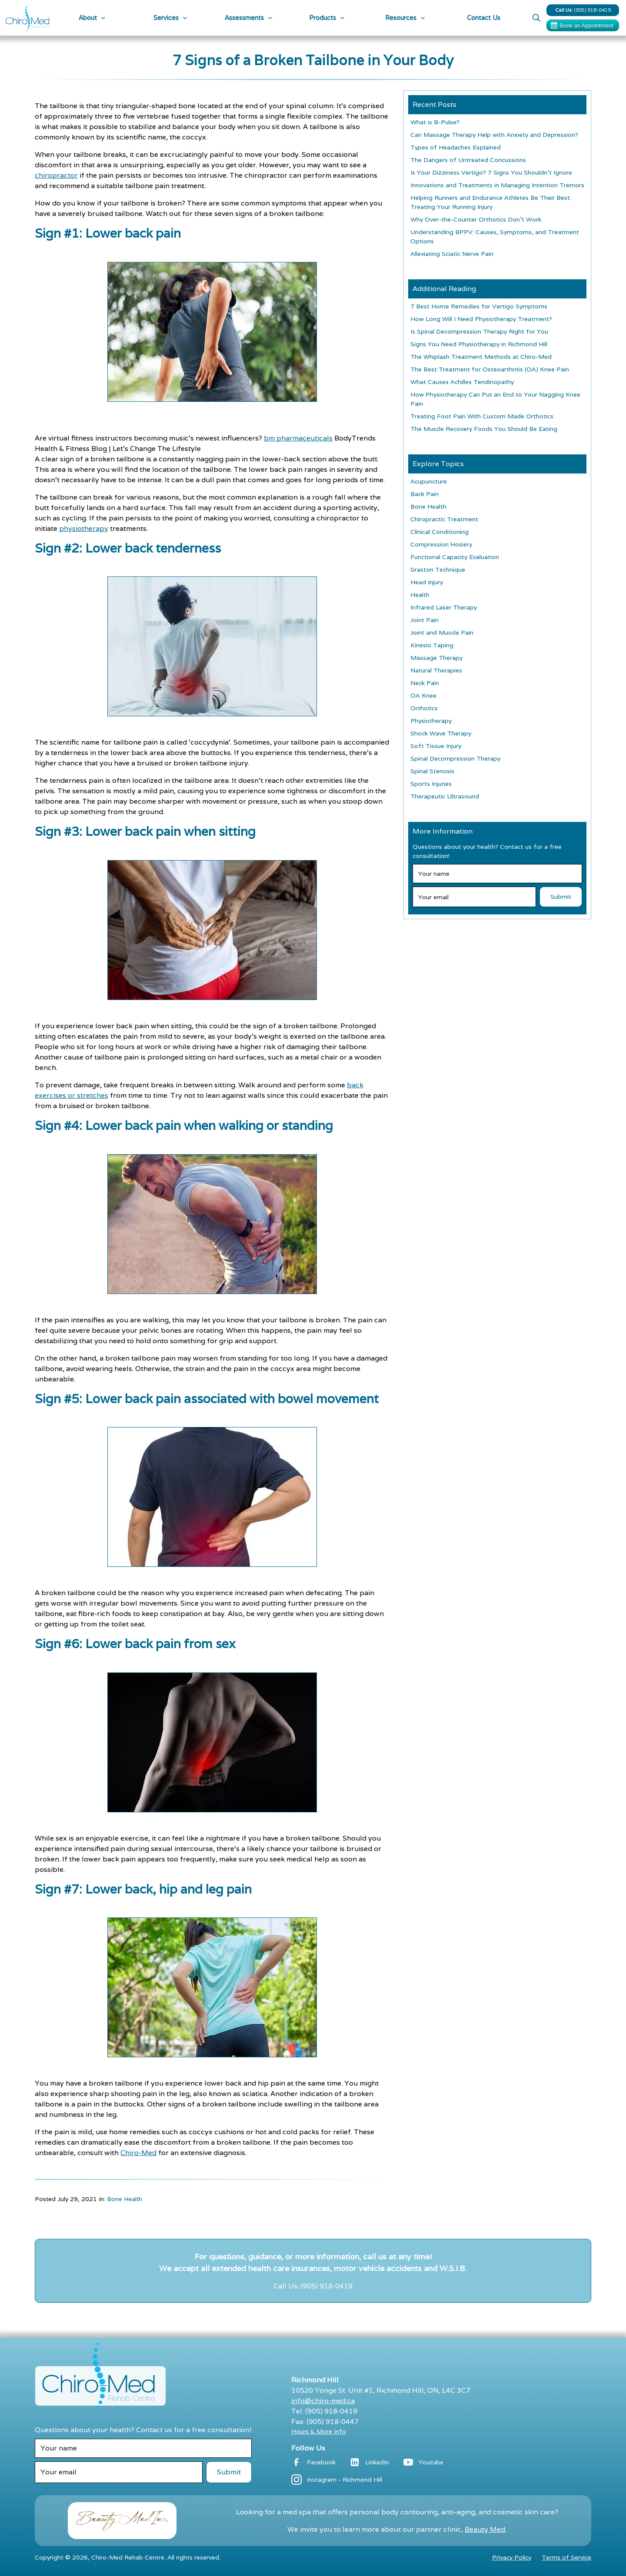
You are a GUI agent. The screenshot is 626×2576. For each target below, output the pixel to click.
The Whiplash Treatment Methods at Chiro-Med (481, 357)
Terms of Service (566, 2557)
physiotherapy (83, 528)
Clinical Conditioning (439, 532)
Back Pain (424, 494)
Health (420, 595)
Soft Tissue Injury (435, 746)
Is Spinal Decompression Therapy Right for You (479, 331)
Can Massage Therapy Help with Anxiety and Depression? (494, 135)
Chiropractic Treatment (444, 519)
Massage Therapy (436, 658)
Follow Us (308, 2448)
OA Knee (423, 695)
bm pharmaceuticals (298, 438)
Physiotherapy (431, 721)
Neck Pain (424, 683)
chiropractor (56, 175)
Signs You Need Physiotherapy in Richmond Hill (478, 344)
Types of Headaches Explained (455, 147)
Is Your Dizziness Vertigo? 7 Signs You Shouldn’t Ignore (491, 172)
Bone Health (124, 2199)
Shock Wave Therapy (440, 733)
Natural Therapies (436, 670)
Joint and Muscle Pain (441, 632)
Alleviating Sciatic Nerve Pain (451, 254)
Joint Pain (424, 620)
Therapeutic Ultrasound (444, 796)
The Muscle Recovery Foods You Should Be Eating (483, 429)
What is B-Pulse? (435, 122)
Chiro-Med (138, 2152)
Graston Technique (437, 569)
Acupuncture (428, 481)
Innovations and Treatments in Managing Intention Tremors (497, 185)
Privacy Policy (511, 2557)
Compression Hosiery (441, 544)
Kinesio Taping (431, 645)
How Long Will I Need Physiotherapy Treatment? (481, 319)
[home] (27, 18)
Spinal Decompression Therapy (455, 758)
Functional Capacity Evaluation (454, 557)
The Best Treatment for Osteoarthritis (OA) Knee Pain (489, 369)
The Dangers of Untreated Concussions (468, 160)
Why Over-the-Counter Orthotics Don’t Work (475, 219)
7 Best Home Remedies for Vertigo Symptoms (478, 306)
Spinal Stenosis (432, 771)
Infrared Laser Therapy (443, 607)
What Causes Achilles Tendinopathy (462, 382)
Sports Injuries (431, 784)
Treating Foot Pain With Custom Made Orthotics (481, 416)
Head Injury (426, 582)
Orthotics (424, 708)
